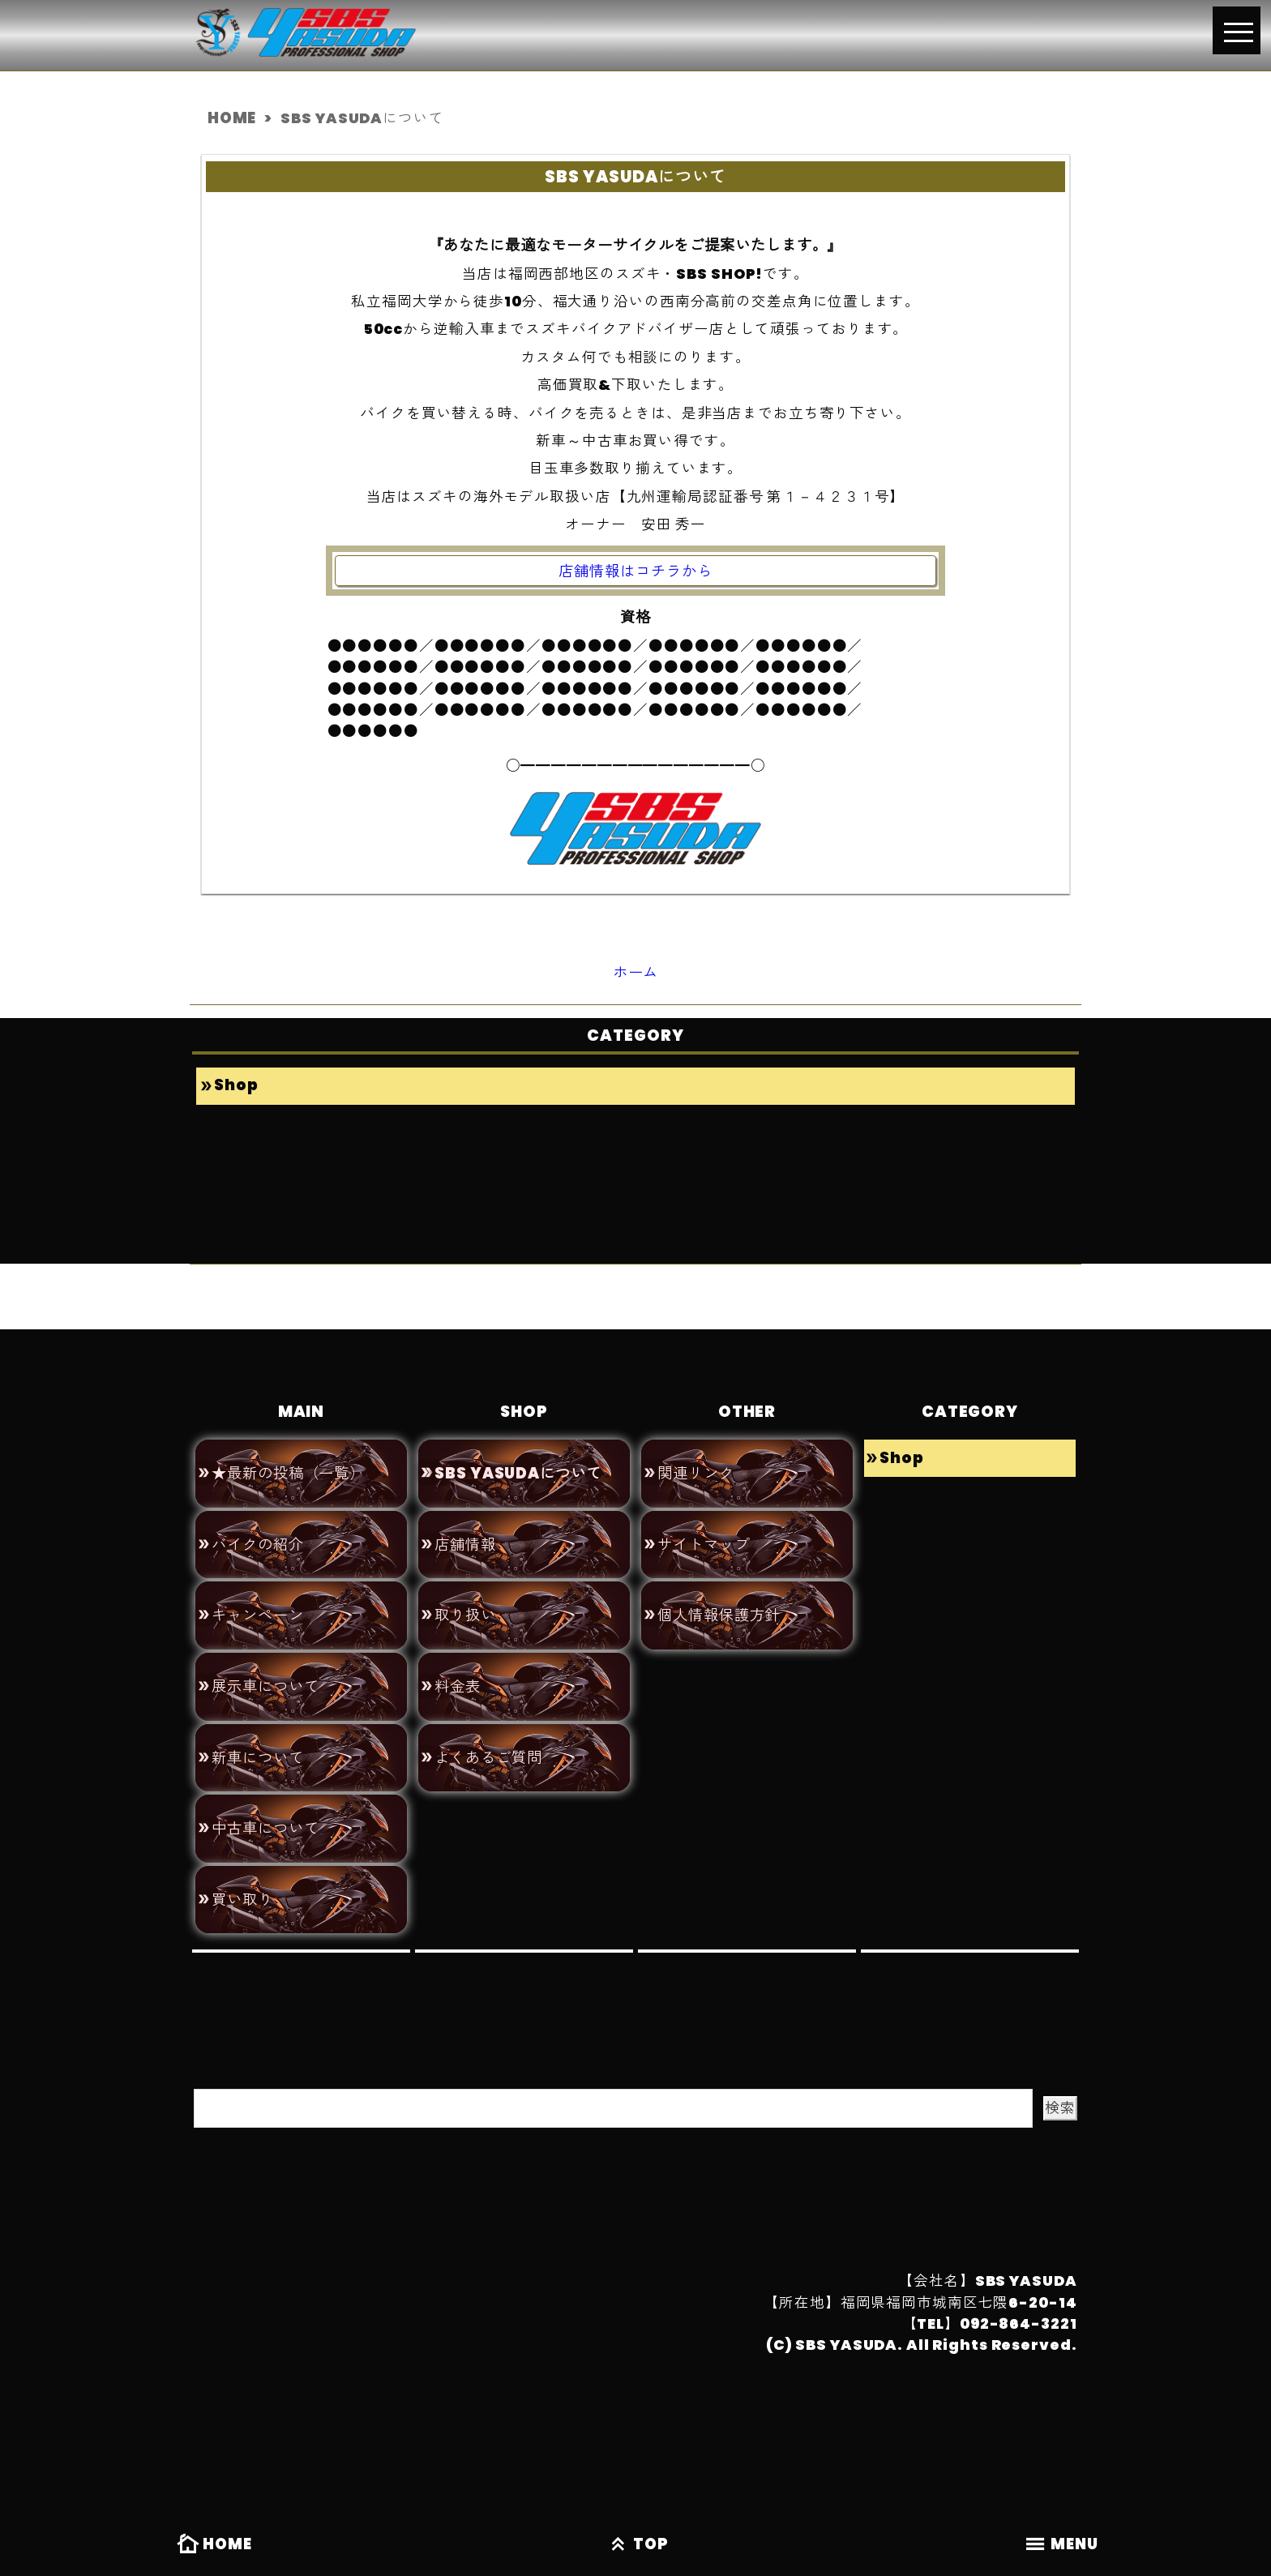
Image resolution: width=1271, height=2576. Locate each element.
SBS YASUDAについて (515, 1466)
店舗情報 (465, 1534)
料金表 (457, 1670)
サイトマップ (703, 1534)
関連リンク (695, 1466)
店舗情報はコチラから (636, 569)
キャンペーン (257, 1602)
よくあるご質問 (487, 1738)
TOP (635, 2546)
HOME (211, 2546)
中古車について (265, 1806)
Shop (235, 1080)
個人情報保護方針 (718, 1602)
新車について (257, 1738)
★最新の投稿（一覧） (288, 1466)
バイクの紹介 (257, 1534)
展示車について (265, 1670)
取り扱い (465, 1602)
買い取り (242, 1875)
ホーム (636, 968)
